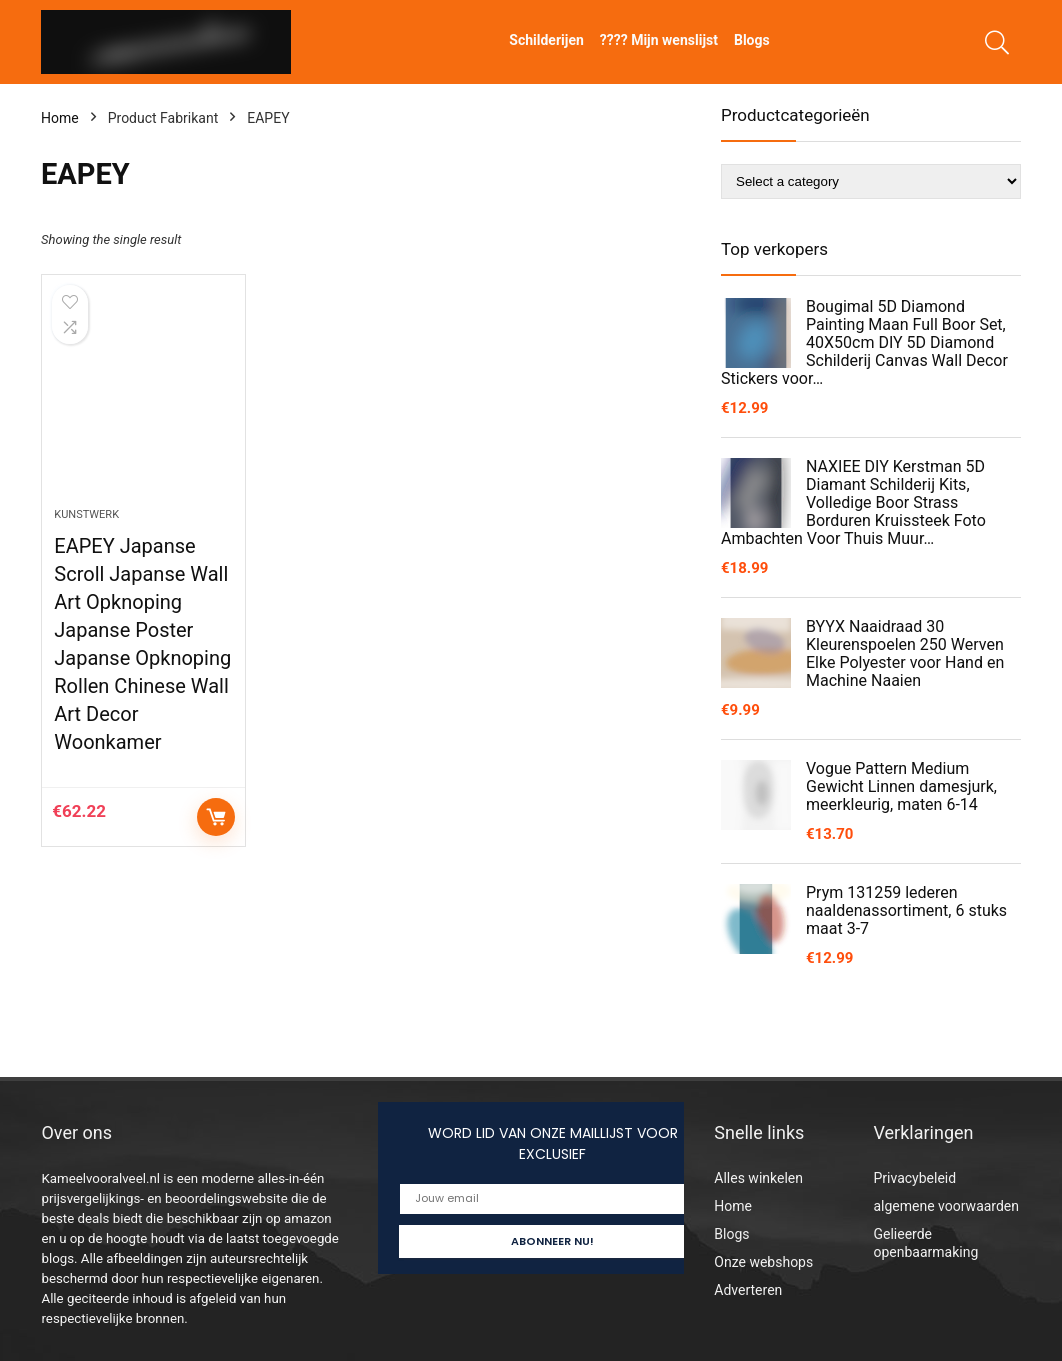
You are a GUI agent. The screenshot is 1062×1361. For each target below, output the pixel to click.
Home (60, 118)
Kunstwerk (86, 514)
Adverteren (748, 1290)
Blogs (752, 40)
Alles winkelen (758, 1178)
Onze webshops (763, 1262)
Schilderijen (546, 40)
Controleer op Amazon (216, 817)
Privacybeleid (914, 1178)
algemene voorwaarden (946, 1206)
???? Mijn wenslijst (659, 40)
